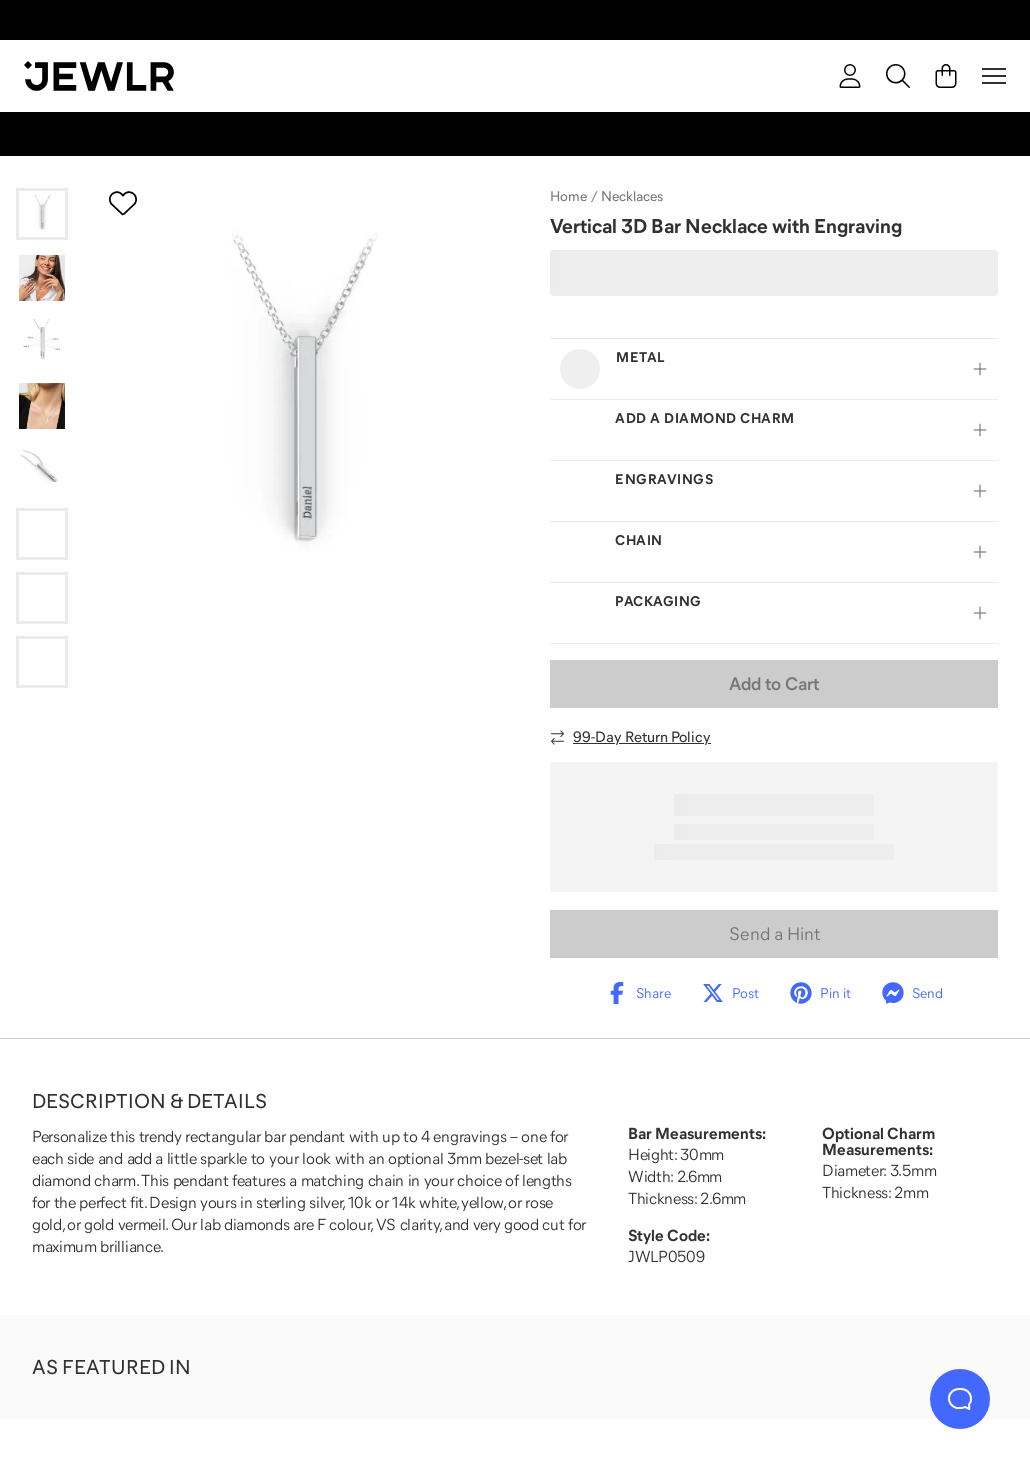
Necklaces (632, 196)
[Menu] (994, 76)
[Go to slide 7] (42, 598)
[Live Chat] (960, 1399)
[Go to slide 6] (42, 534)
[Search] (898, 76)
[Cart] (946, 76)
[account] (850, 76)
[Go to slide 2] (42, 278)
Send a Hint (774, 934)
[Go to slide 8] (42, 662)
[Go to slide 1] (42, 214)
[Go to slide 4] (42, 406)
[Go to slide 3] (42, 342)
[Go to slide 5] (42, 470)
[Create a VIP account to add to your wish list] (123, 203)
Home (568, 196)
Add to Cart (774, 684)
